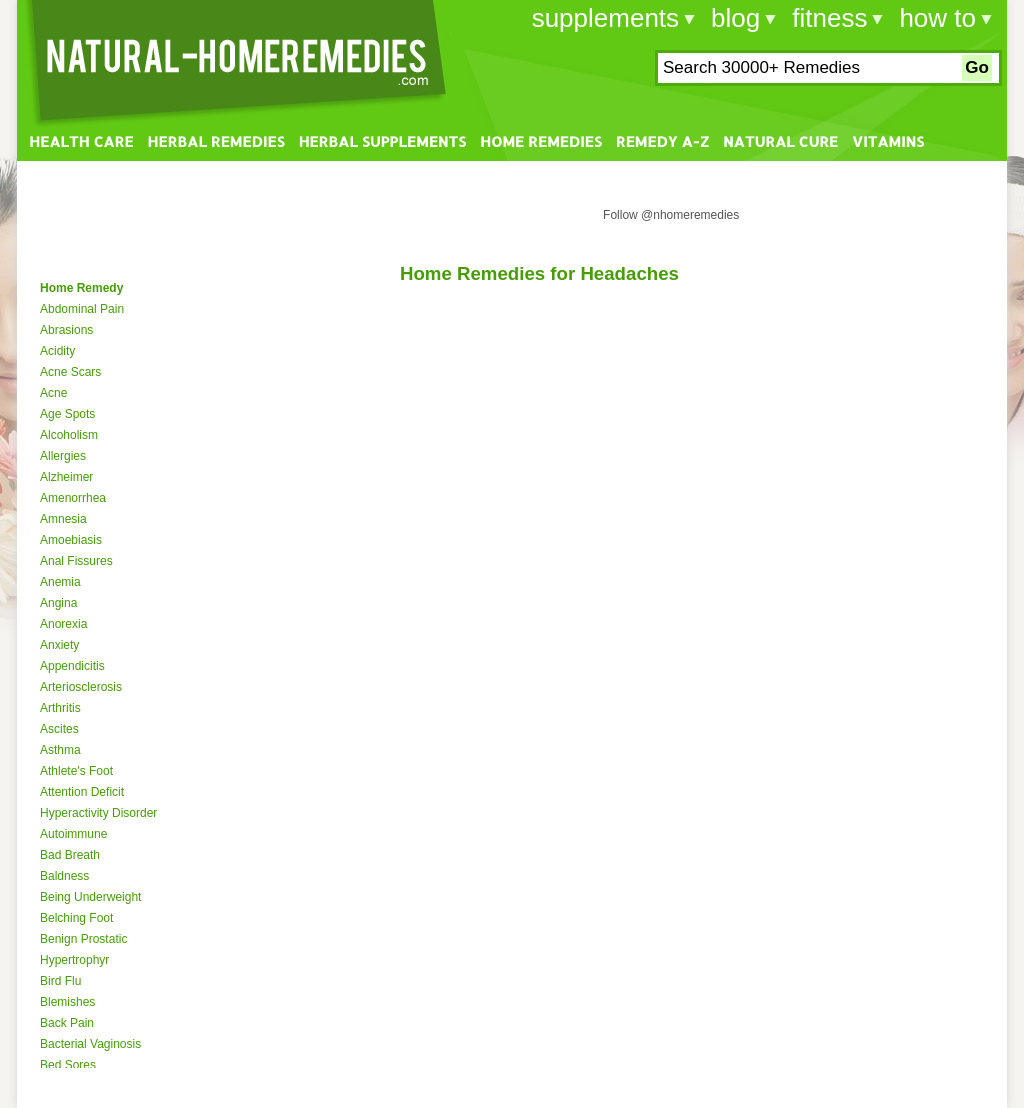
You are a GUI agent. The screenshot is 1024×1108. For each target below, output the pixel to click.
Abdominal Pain (82, 309)
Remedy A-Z (662, 141)
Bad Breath (70, 855)
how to (937, 18)
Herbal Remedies (215, 141)
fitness (829, 18)
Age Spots (67, 414)
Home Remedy (81, 288)
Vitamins (888, 141)
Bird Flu (60, 981)
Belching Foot (76, 918)
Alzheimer (66, 477)
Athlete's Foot (76, 771)
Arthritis (60, 708)
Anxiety (59, 645)
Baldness (64, 876)
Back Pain (67, 1023)
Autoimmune (73, 834)
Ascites (59, 729)
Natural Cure (780, 141)
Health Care (81, 141)
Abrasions (66, 330)
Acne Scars (70, 372)
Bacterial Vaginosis (90, 1044)
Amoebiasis (71, 540)
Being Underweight (90, 897)
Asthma (60, 750)
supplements (605, 18)
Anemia (60, 582)
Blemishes (67, 1002)
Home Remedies (541, 141)
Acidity (57, 351)
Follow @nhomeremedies (671, 215)
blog (735, 18)
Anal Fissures (76, 561)
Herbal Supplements (382, 141)
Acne (53, 393)
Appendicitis (72, 666)
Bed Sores (68, 1065)
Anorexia (63, 624)
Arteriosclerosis (81, 687)
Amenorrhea (73, 498)
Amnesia (63, 519)
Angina (58, 603)
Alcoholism (69, 435)
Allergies (63, 456)
